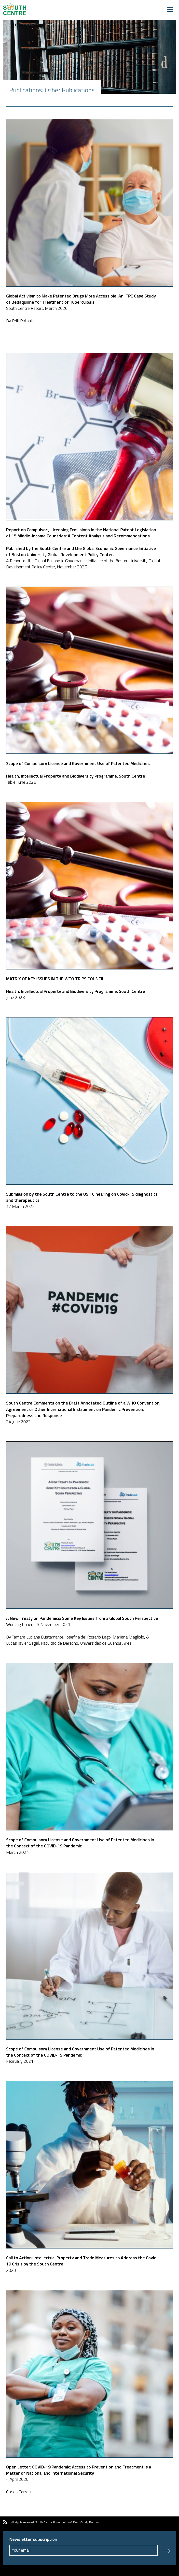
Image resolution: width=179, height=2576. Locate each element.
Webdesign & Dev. (67, 2522)
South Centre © (45, 2522)
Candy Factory (89, 2522)
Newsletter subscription (33, 2539)
